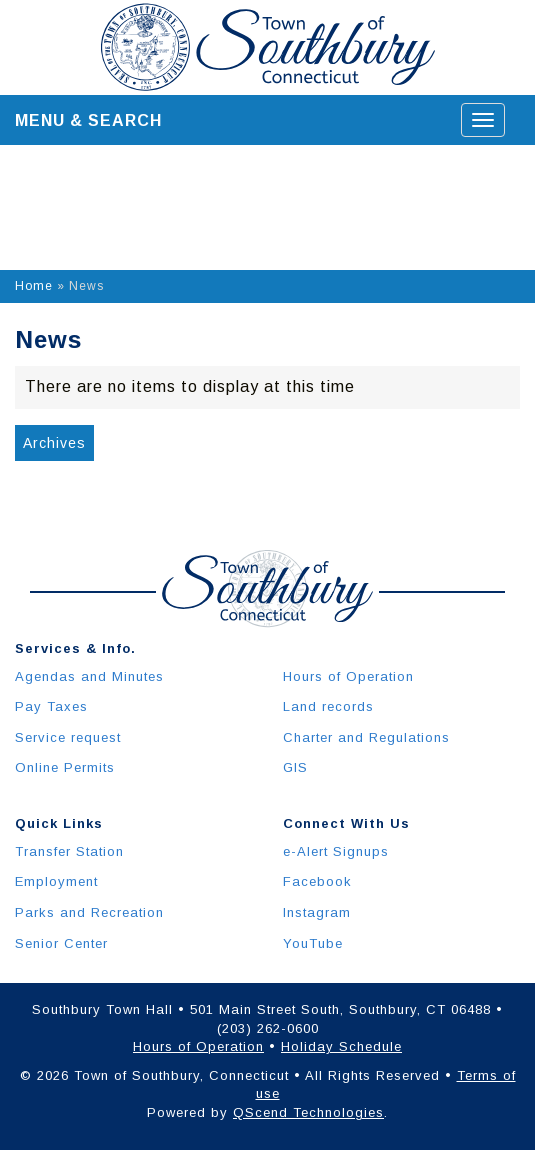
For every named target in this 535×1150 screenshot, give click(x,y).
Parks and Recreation (89, 912)
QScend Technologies (308, 1112)
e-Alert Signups (336, 851)
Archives (54, 443)
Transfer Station (69, 851)
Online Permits (65, 767)
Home (34, 286)
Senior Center (61, 943)
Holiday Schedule (341, 1046)
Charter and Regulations (366, 737)
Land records (328, 706)
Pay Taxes (51, 706)
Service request (68, 737)
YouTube (313, 943)
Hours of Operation (348, 676)
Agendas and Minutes (89, 676)
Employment (56, 881)
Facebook (317, 881)
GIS (295, 767)
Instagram (317, 912)
